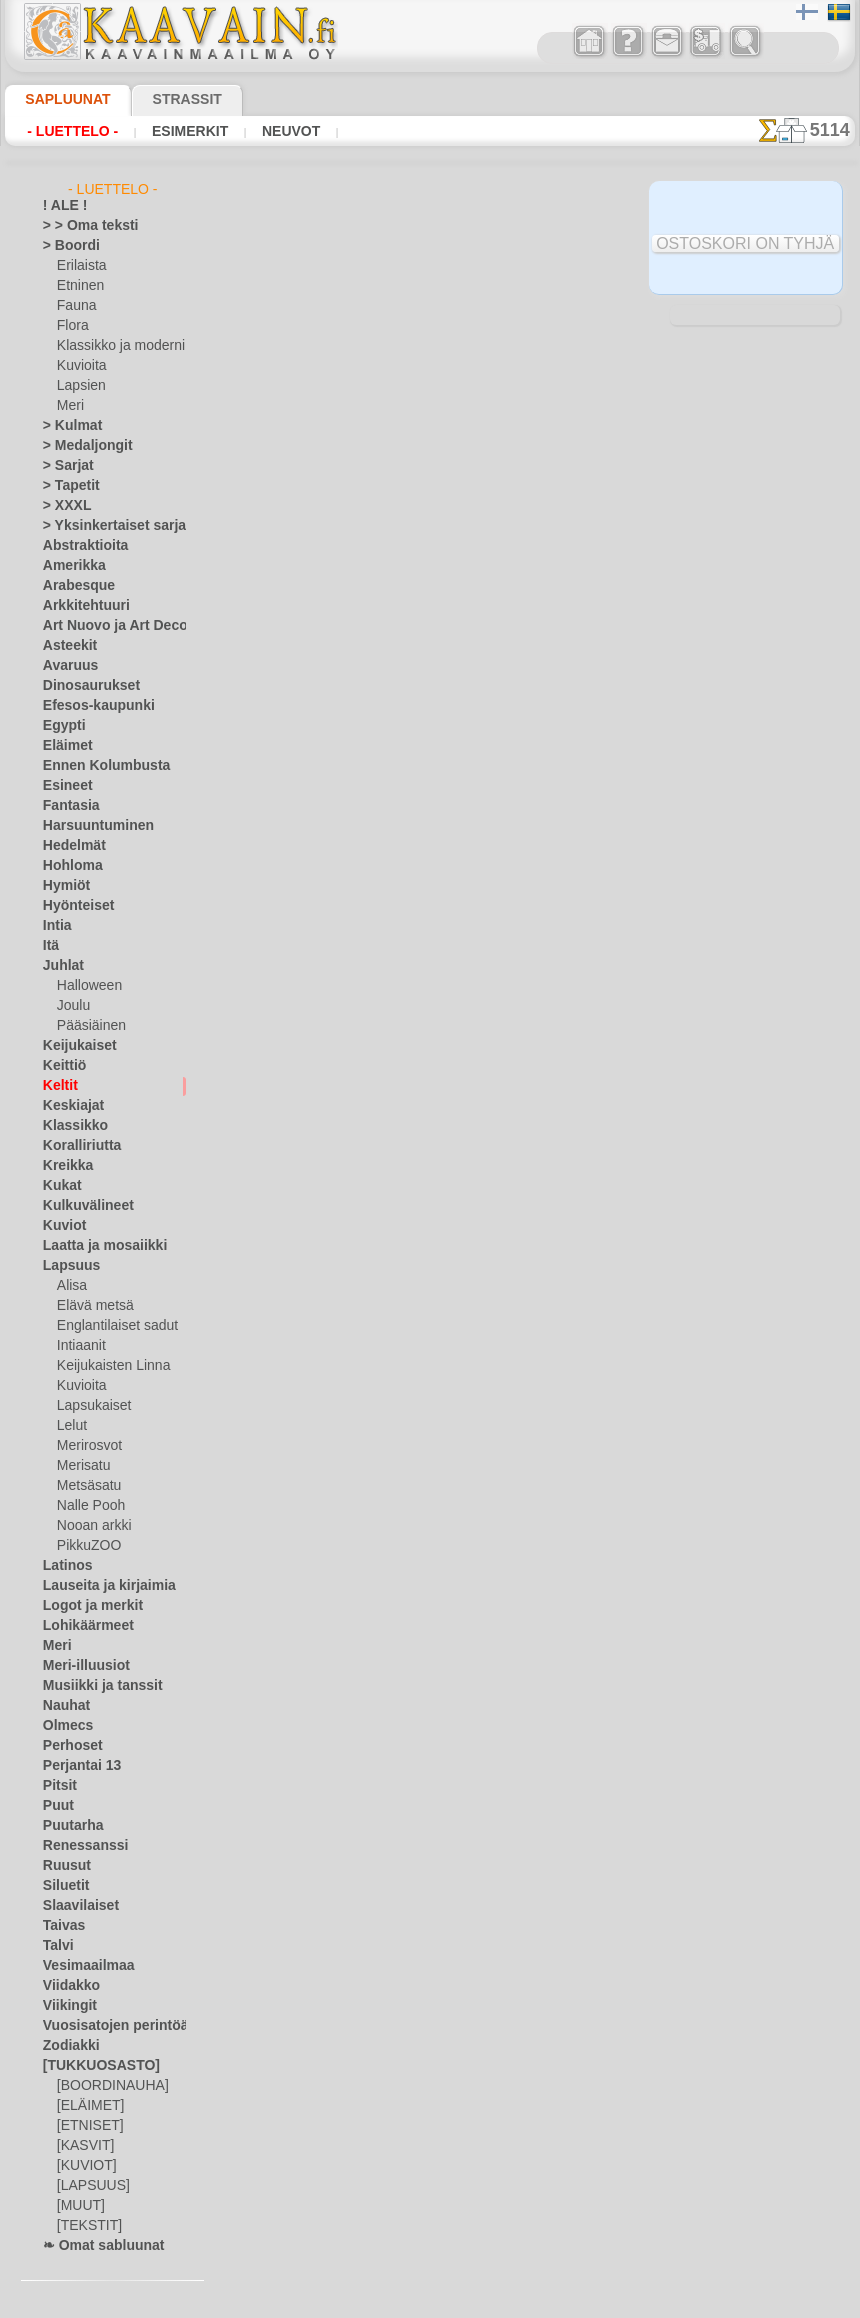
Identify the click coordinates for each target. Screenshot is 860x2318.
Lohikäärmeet (81, 1626)
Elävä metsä (90, 1306)
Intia (56, 926)
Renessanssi (77, 1846)
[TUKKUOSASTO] (91, 2066)
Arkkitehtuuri (79, 606)
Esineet (63, 786)
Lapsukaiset (90, 1406)
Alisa (70, 1286)
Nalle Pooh (86, 1506)
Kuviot (61, 1226)
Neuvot (264, 131)
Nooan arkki (90, 1526)
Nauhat (64, 1706)
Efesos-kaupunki (88, 706)
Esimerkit (172, 131)
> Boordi (65, 246)
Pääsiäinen (87, 1026)
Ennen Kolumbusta (95, 766)
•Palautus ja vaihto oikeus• (435, 1422)
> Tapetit (66, 486)
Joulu (71, 1006)
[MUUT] (80, 2206)
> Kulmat (67, 426)
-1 (371, 992)
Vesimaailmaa (81, 1966)
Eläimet (63, 746)
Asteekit (65, 646)
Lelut (71, 1426)
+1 (488, 992)
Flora (71, 326)
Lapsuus (66, 1266)
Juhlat (60, 966)
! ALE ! (61, 206)
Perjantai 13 (75, 1766)
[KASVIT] (82, 2146)
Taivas (60, 1926)
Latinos (64, 1566)
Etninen (78, 286)
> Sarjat (64, 466)
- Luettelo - (67, 131)
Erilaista (80, 266)
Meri (70, 406)
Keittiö (61, 1066)
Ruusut (63, 1866)
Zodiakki (66, 2046)
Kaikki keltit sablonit (429, 1037)
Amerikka (68, 566)
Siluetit (62, 1886)
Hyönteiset (73, 906)
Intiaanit (81, 1346)
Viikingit (65, 2006)
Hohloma (68, 866)
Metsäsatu (87, 1486)
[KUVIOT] (84, 2166)
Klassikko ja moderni (113, 346)
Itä (51, 946)
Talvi (55, 1946)
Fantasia (67, 806)
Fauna (74, 306)
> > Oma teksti (81, 226)
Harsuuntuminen (89, 826)
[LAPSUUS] (89, 2186)
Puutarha (69, 1826)
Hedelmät (69, 846)
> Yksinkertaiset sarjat (104, 526)
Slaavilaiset (74, 1906)
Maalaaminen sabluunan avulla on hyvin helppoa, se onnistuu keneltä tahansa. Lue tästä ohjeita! (755, 913)
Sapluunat (59, 99)
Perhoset (67, 1746)
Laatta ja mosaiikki (95, 1246)
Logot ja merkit (84, 1606)
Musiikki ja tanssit (93, 1686)
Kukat (59, 1186)
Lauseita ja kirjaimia (98, 1586)
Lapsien (78, 386)
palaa (430, 992)
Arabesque (72, 586)
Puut (56, 1806)
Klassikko (69, 1126)
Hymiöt (63, 886)
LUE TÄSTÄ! (438, 369)
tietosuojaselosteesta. (597, 2302)
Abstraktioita (80, 546)
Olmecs (63, 1726)
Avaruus (65, 666)
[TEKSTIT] (84, 2226)
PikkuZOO (84, 1546)
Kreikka (63, 1166)
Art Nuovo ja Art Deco (104, 626)
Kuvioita (80, 366)
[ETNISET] (85, 2126)
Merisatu (82, 1466)
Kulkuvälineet (80, 1206)
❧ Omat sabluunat (95, 2246)
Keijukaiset (73, 1046)
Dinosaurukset (83, 686)
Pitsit (57, 1786)
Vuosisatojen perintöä (104, 2026)
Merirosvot (88, 1446)
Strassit (162, 99)
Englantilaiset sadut (112, 1326)
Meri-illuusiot (80, 1666)
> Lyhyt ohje (306, 369)
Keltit (58, 1086)
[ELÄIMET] (87, 2106)
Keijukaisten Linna (107, 1366)
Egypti (60, 726)
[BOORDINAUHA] (107, 2086)
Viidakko (66, 1986)
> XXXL (62, 506)
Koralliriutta (77, 1146)
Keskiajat (68, 1106)
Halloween (85, 986)
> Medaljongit (80, 446)
